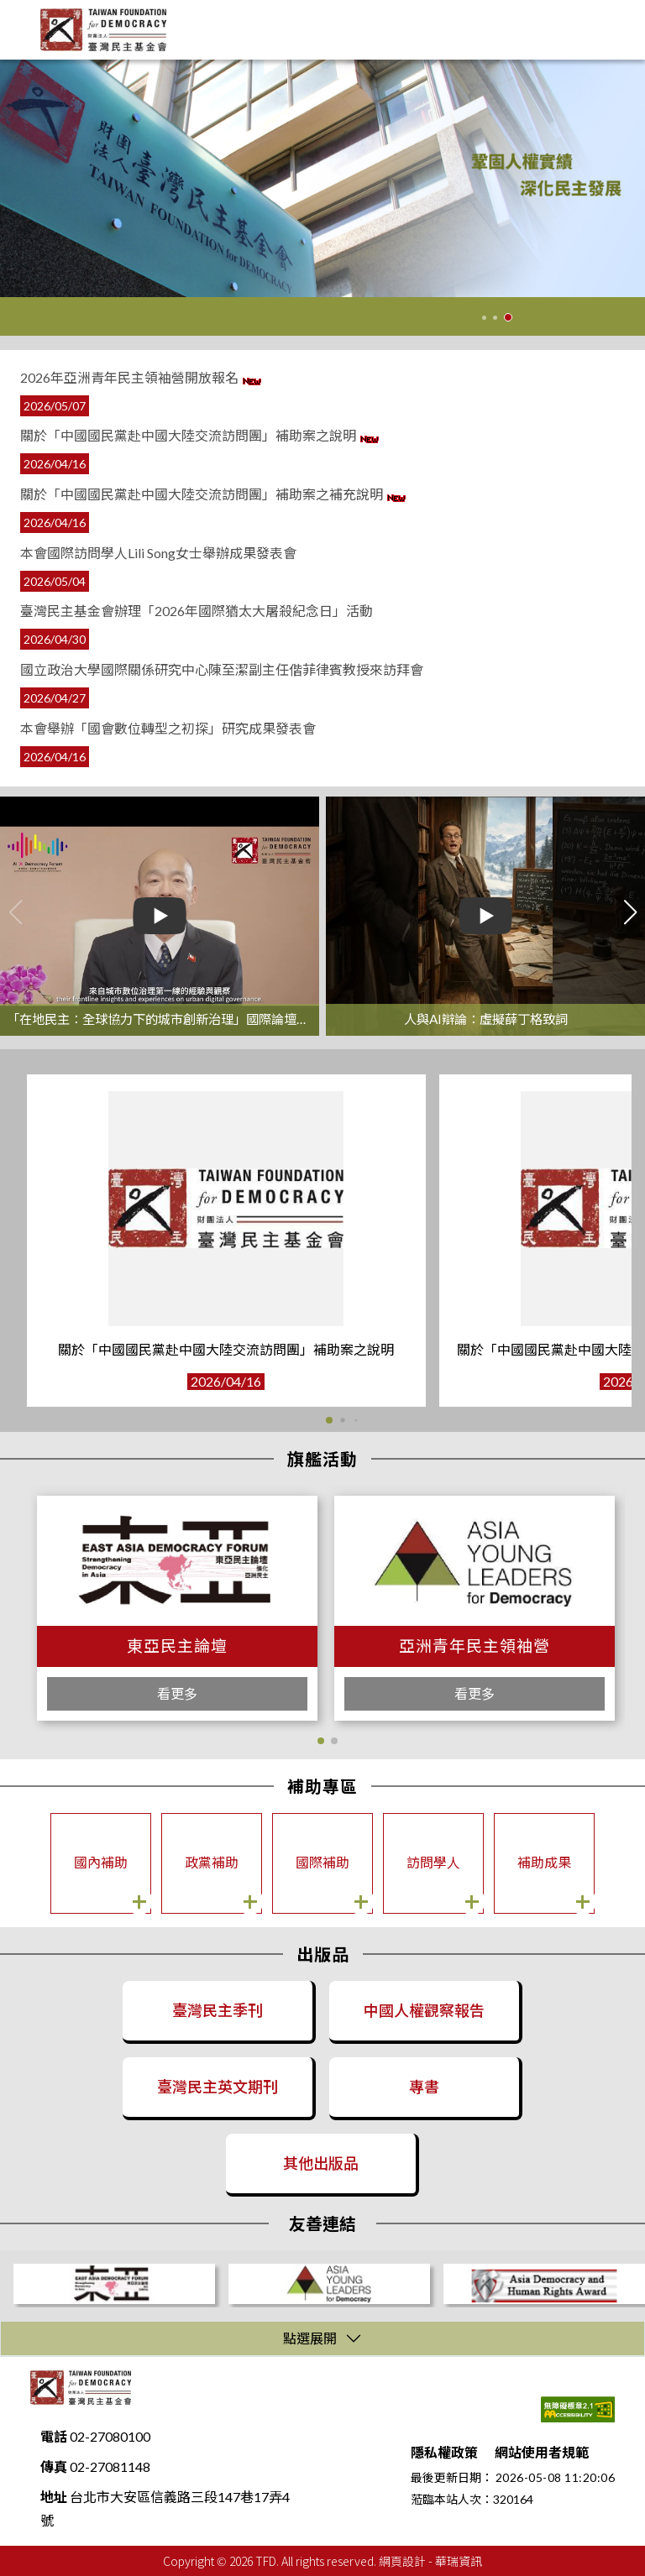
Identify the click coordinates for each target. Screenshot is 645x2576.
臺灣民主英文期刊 (217, 2086)
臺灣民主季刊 (217, 2010)
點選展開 (310, 2338)
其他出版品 (321, 2163)
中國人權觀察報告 (424, 2010)
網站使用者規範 (542, 2452)
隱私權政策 (444, 2452)
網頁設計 (402, 2560)
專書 (424, 2086)
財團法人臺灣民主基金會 (80, 2387)
